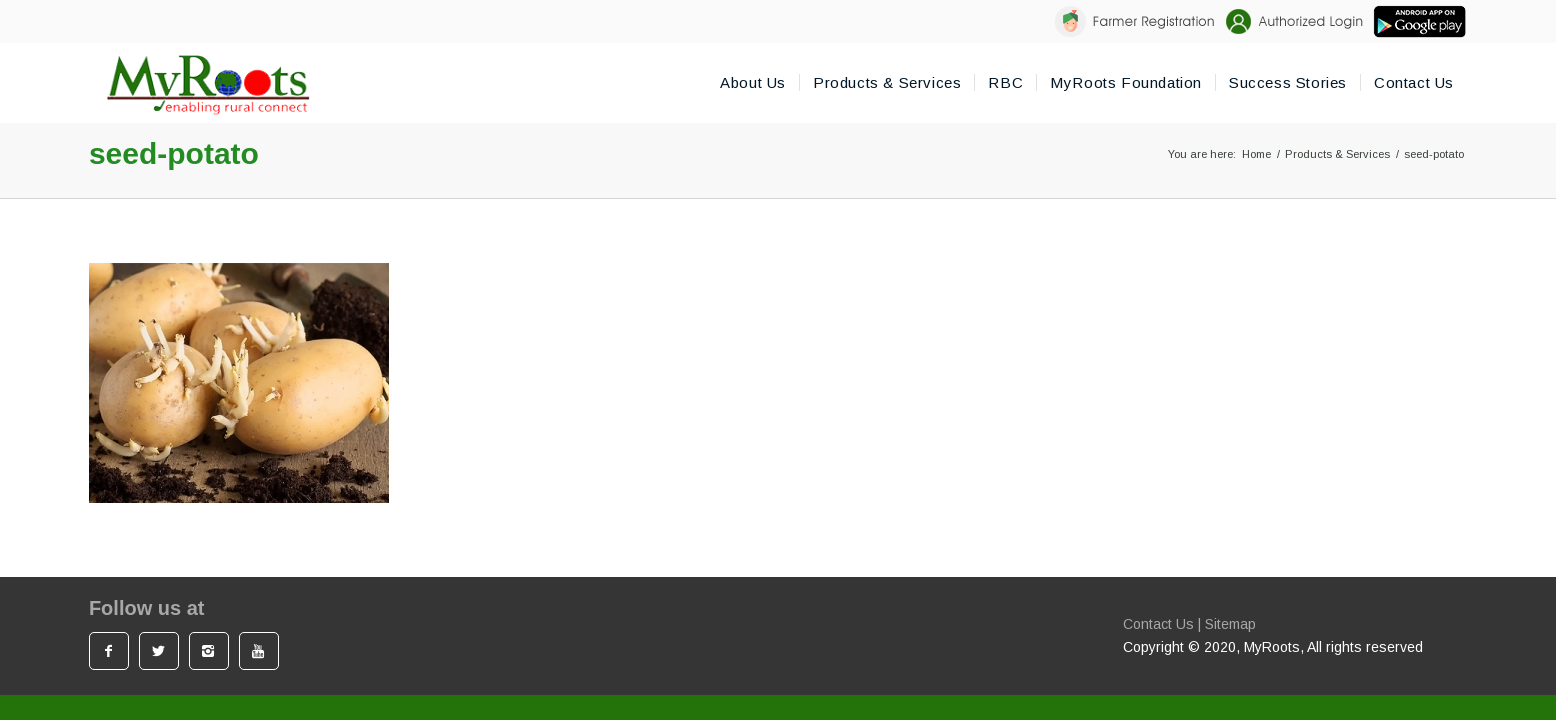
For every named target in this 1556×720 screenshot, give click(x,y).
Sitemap (1230, 624)
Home (1256, 154)
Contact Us (1158, 624)
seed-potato (174, 153)
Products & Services (1337, 154)
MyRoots (1272, 647)
